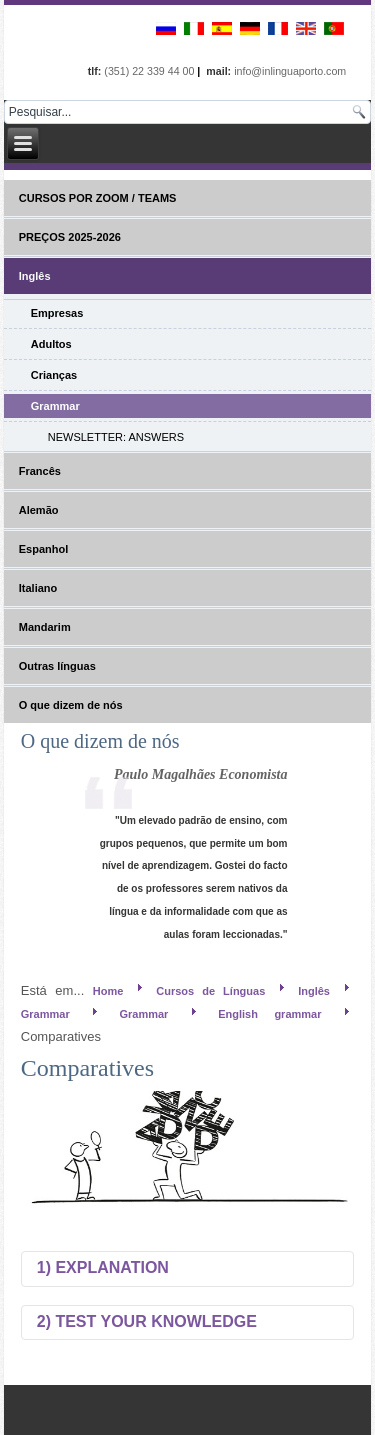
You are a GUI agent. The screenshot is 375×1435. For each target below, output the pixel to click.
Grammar (55, 406)
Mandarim (45, 627)
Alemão (39, 510)
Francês (40, 471)
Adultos (51, 344)
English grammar (269, 1014)
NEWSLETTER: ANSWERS (116, 437)
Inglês (35, 276)
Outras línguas (57, 666)
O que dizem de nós (71, 705)
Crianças (54, 375)
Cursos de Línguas (210, 991)
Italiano (38, 588)
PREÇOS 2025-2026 (70, 237)
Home (108, 991)
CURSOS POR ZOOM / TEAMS (98, 198)
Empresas (57, 313)
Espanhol (44, 549)
